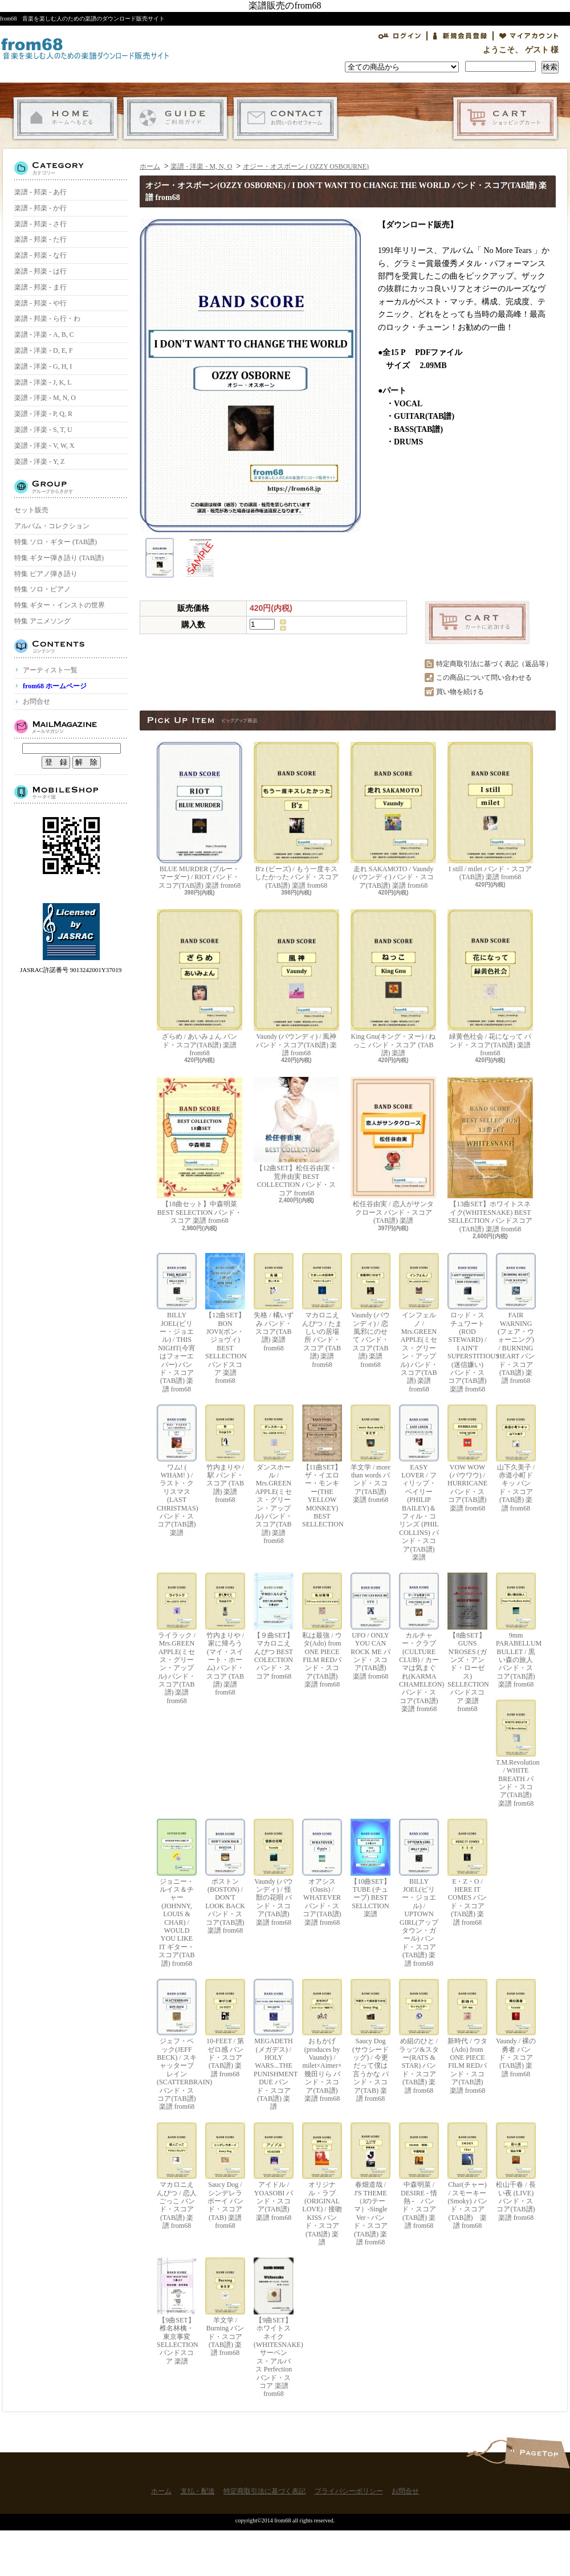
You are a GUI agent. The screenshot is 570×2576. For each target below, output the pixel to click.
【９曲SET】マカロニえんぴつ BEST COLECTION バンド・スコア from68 (274, 1626)
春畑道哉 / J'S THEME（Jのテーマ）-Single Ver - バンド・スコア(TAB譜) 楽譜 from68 (370, 2184)
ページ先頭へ (537, 2452)
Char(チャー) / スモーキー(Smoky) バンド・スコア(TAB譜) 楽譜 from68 (467, 2176)
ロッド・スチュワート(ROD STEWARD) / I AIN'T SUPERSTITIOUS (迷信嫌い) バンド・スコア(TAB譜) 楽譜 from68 (467, 1323)
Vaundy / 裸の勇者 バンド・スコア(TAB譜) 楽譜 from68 (516, 2028)
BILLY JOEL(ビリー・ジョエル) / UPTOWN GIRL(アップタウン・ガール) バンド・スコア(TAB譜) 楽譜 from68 (419, 1893)
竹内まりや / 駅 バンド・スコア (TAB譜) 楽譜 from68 (225, 1454)
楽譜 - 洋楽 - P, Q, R (43, 414)
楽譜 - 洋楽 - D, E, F (43, 350)
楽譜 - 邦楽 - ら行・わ (47, 318)
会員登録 (460, 35)
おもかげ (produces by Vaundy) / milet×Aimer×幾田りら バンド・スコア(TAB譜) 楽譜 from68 (322, 2041)
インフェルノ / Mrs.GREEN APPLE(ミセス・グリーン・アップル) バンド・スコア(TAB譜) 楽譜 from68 (419, 1323)
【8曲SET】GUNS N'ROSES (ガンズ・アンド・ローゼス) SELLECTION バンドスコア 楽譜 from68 (467, 1643)
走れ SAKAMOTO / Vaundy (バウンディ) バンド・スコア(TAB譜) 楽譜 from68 (393, 815)
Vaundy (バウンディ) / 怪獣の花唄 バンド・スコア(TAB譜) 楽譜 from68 (274, 1872)
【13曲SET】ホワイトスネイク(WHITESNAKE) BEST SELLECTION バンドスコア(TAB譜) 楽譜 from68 (490, 1154)
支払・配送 (175, 118)
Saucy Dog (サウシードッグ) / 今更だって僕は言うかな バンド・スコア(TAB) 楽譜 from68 (370, 2041)
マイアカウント (529, 35)
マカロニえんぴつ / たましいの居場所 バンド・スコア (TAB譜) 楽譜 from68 (322, 1311)
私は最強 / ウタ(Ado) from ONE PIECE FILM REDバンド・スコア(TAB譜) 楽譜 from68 (322, 1630)
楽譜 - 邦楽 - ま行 (40, 287)
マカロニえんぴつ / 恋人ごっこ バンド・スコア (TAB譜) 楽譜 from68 (177, 2176)
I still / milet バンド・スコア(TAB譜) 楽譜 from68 (490, 811)
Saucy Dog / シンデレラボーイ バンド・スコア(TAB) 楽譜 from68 (225, 2176)
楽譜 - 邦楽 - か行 (40, 208)
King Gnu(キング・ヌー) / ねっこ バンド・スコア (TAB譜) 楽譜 (393, 983)
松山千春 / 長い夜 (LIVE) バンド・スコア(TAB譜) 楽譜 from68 (516, 2172)
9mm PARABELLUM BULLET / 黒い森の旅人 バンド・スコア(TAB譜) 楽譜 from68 (516, 1630)
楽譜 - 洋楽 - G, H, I (43, 366)
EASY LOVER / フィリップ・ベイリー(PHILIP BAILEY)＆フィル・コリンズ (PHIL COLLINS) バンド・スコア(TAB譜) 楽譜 (419, 1483)
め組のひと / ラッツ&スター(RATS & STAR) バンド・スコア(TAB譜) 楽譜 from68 (419, 2037)
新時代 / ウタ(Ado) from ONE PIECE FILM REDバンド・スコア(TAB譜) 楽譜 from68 (467, 2037)
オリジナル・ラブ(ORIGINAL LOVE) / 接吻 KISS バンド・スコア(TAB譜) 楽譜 (322, 2184)
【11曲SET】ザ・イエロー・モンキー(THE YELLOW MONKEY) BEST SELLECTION (322, 1466)
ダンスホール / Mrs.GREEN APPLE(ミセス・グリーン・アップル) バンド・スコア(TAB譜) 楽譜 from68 (274, 1475)
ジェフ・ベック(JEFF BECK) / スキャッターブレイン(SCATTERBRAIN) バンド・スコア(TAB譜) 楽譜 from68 (177, 2045)
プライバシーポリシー (349, 2491)
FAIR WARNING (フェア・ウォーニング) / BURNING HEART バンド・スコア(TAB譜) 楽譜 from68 (516, 1319)
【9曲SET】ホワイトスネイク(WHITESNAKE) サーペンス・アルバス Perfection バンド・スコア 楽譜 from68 (274, 2327)
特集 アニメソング (42, 621)
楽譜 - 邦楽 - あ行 (40, 192)
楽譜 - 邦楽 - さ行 (40, 224)
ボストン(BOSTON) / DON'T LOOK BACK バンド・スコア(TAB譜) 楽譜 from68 (225, 1876)
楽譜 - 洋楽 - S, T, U (43, 430)
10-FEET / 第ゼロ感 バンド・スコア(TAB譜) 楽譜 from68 (225, 2028)
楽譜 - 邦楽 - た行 (40, 239)
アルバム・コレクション (51, 526)
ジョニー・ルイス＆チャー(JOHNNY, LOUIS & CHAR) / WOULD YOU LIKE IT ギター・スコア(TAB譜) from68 (177, 1893)
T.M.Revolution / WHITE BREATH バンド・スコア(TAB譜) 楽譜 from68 (516, 1753)
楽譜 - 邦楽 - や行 (40, 303)
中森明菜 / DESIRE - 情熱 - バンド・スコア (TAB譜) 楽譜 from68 (419, 2176)
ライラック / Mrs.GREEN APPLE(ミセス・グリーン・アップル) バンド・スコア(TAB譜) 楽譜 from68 (177, 1639)
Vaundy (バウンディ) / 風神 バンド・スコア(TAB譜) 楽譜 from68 (296, 983)
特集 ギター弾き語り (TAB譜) (59, 558)
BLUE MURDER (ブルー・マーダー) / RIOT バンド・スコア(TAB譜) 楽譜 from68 (199, 815)
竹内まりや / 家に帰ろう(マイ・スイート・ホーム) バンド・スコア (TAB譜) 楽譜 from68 (225, 1634)
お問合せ (285, 118)
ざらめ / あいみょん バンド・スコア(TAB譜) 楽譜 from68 (199, 983)
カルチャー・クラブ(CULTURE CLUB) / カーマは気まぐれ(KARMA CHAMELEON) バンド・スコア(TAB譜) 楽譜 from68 (419, 1643)
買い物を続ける (460, 692)
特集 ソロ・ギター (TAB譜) (55, 542)
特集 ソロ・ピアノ (42, 589)
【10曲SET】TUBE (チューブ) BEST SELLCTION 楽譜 (370, 1868)
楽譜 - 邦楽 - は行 (40, 271)
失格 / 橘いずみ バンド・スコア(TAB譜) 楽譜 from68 (274, 1302)
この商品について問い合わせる (484, 677)
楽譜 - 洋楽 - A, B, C (44, 334)
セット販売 (31, 510)
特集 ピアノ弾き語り (46, 574)
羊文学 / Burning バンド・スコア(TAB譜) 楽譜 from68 (225, 2307)
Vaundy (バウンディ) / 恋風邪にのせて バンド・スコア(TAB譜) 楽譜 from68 (370, 1311)
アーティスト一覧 (50, 670)
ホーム (65, 118)
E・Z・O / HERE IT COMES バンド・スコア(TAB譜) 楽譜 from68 (467, 1872)
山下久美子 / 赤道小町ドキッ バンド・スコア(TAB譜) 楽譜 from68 (516, 1458)
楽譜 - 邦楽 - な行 (40, 255)
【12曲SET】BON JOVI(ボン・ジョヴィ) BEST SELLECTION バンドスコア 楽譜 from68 (225, 1319)
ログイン (399, 35)
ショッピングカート (505, 118)
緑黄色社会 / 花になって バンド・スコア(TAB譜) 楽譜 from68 (490, 983)
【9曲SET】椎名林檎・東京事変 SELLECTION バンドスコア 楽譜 (177, 2311)
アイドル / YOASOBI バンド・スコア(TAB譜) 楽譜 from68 (274, 2172)
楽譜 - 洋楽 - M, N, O (45, 398)
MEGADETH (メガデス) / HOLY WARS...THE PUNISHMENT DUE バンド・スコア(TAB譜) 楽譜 (274, 2045)
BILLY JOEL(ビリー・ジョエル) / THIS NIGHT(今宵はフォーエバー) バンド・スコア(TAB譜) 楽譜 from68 (177, 1323)
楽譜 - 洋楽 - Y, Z (39, 462)
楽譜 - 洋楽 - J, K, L (43, 382)
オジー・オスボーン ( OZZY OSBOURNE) (306, 166)
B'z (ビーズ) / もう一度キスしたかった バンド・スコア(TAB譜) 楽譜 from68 (296, 815)
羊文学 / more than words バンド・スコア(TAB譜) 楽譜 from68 (370, 1454)
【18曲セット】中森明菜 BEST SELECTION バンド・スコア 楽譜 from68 (199, 1150)
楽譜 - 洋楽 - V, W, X (44, 446)
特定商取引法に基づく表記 (264, 2491)
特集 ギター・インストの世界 (59, 605)
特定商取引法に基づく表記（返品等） (494, 664)
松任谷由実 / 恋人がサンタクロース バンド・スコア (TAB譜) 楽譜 (393, 1150)
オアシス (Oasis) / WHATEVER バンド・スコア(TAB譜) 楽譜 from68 (322, 1872)
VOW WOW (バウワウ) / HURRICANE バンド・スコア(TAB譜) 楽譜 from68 (467, 1458)
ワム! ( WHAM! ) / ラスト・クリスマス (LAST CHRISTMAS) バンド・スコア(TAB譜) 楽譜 (177, 1471)
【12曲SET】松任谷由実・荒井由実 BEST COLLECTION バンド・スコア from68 (296, 1137)
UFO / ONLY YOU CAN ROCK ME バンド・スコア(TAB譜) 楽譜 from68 (370, 1626)
